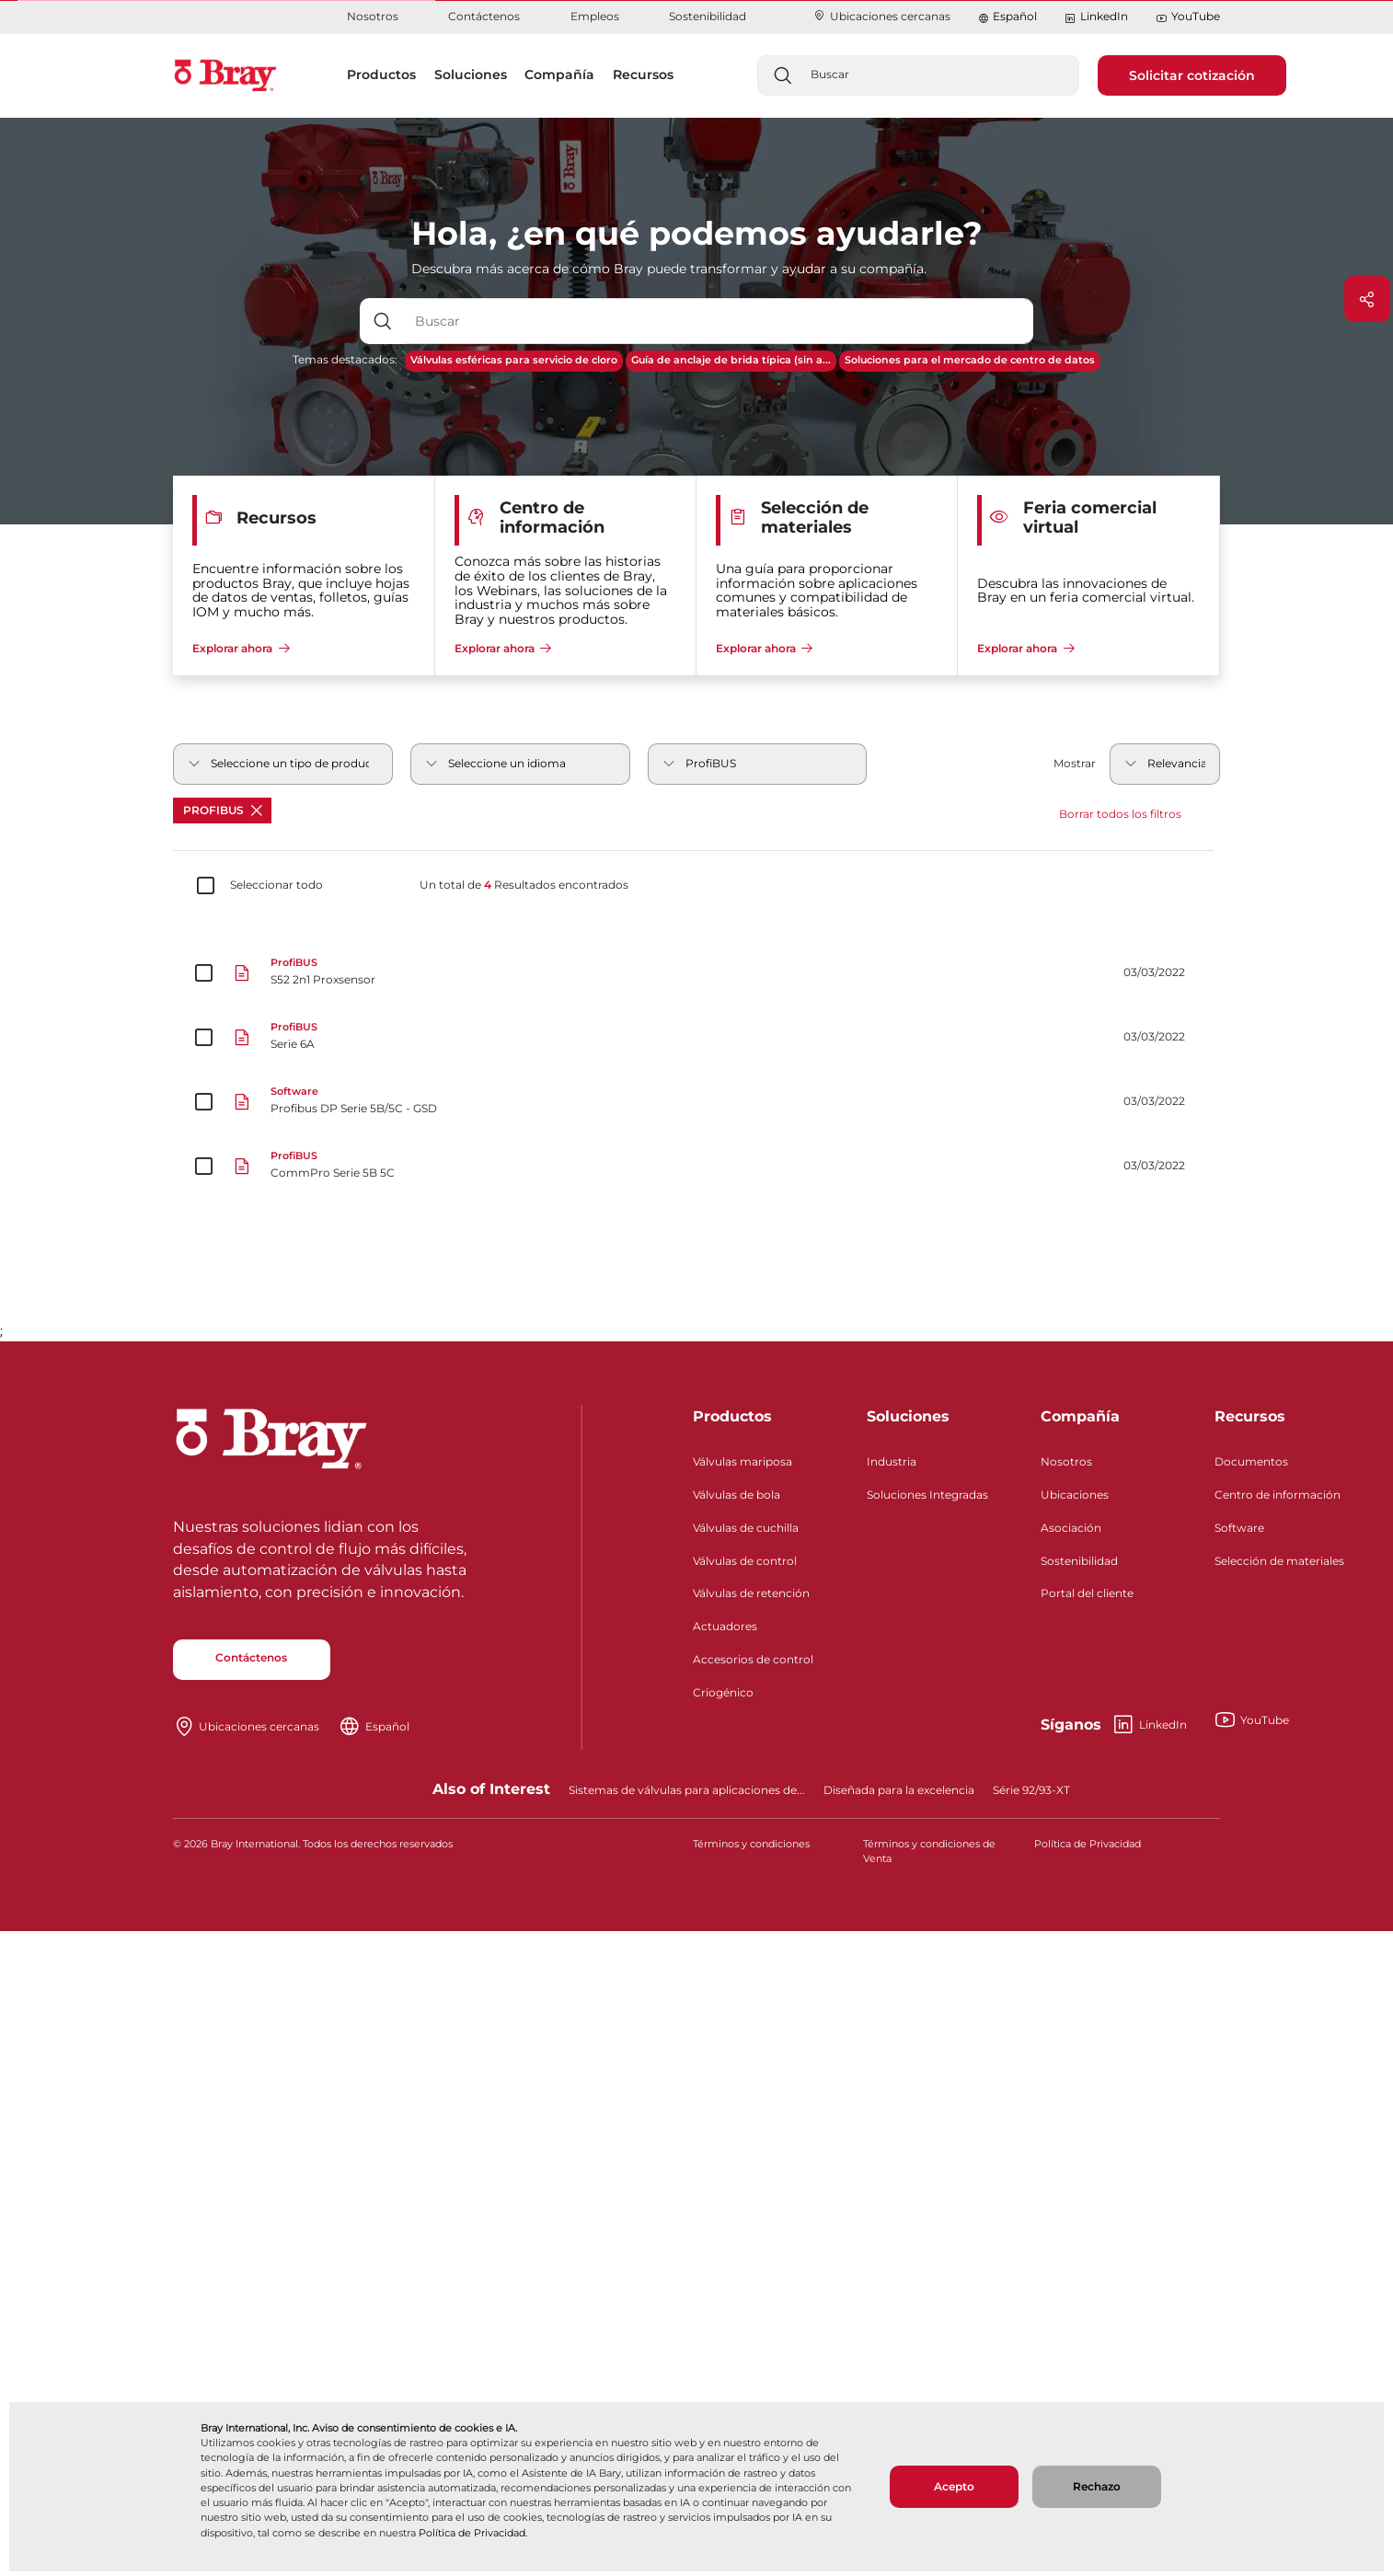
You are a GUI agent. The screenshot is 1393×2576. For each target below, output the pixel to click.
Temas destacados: (345, 359)
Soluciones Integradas (927, 1494)
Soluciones (908, 1416)
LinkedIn (1096, 17)
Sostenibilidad (707, 16)
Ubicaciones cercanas (881, 16)
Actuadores (725, 1626)
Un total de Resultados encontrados (524, 885)
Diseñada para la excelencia (898, 1790)
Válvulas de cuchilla (746, 1528)
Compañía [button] (559, 74)
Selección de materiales (1279, 1561)
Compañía (1080, 1416)
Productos (732, 1416)
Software (1239, 1528)
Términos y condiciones (751, 1844)
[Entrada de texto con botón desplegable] (720, 321)
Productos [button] (381, 74)
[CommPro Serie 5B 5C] (696, 1166)
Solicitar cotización (1192, 75)
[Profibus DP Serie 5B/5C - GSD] (696, 1102)
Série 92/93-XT (1031, 1790)
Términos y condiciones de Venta (929, 1851)
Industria (891, 1461)
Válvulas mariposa (742, 1461)
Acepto (954, 2486)
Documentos (1251, 1461)
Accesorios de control (753, 1659)
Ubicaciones (1075, 1494)
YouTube (1188, 17)
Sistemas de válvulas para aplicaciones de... (687, 1790)
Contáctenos (484, 16)
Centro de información (1278, 1494)
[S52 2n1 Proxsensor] (696, 973)
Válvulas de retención (751, 1593)
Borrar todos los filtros (1120, 814)
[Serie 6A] (696, 1038)
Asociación (1071, 1528)
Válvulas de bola (736, 1494)
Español (1015, 16)
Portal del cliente (1087, 1593)
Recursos (1250, 1416)
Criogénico (723, 1692)
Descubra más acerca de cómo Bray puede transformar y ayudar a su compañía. (669, 268)
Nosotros (372, 16)
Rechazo (1097, 2486)
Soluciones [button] (470, 74)
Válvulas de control (745, 1561)
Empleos (594, 16)
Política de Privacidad (472, 2532)
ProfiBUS (222, 810)
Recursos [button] (643, 74)
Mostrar (1074, 763)
